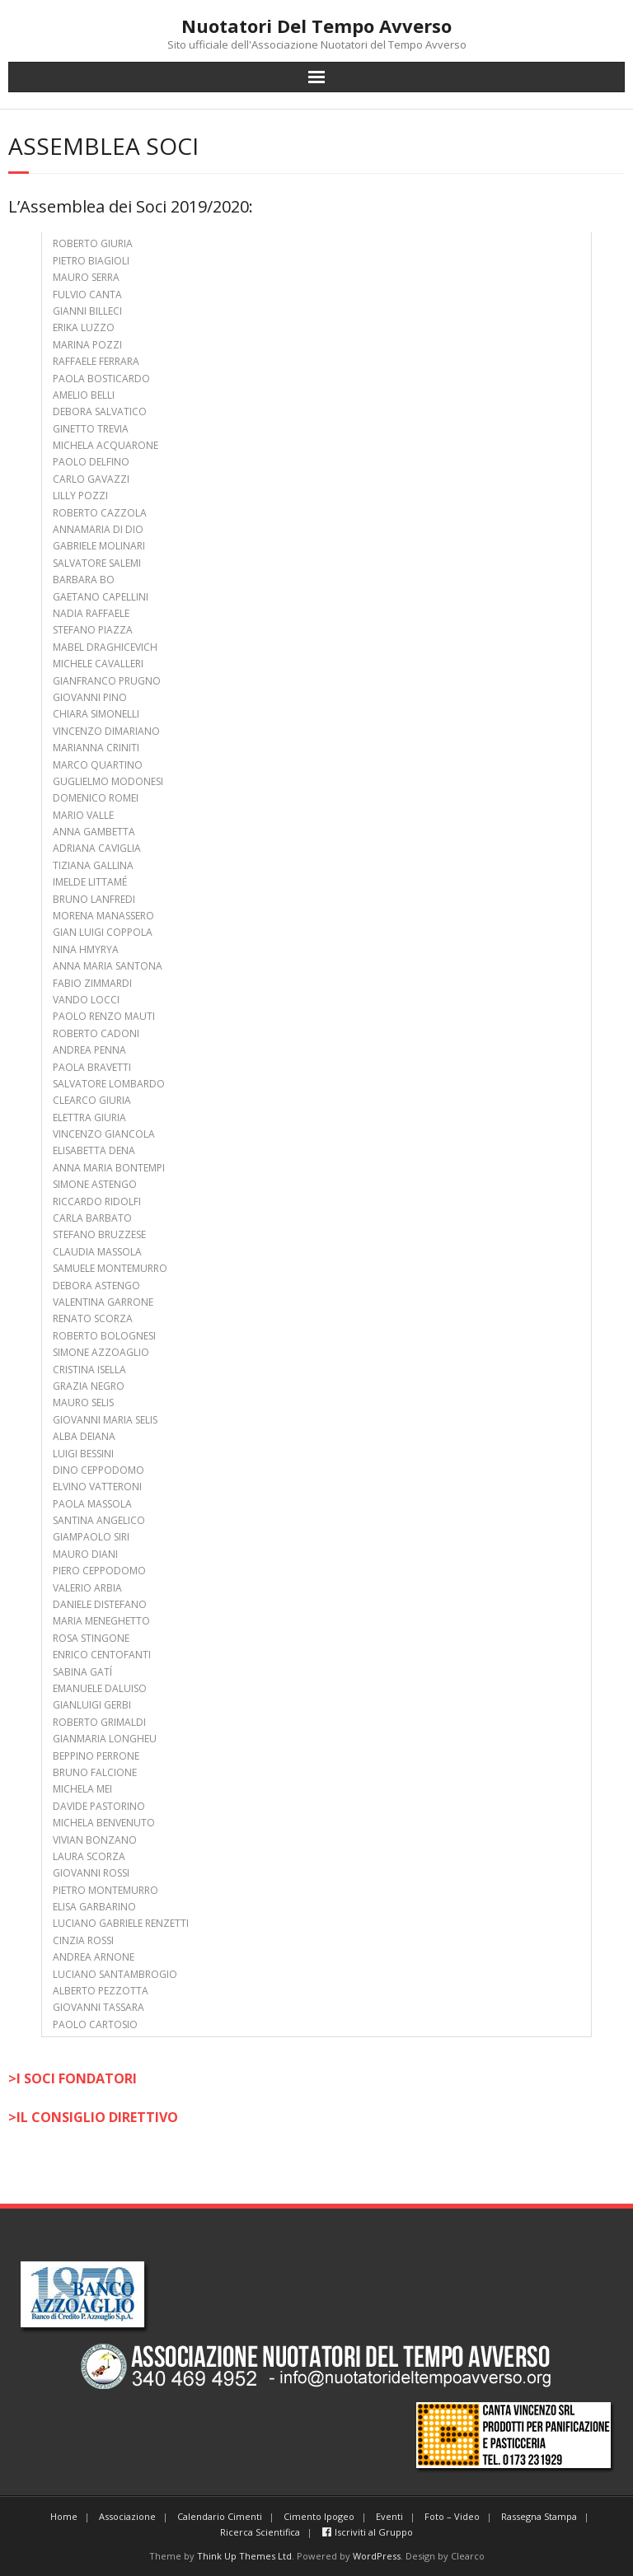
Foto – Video (452, 2516)
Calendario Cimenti (219, 2516)
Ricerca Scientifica (260, 2532)
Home (63, 2516)
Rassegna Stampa (539, 2516)
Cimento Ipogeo (319, 2516)
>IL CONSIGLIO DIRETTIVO (93, 2117)
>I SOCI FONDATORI (72, 2078)
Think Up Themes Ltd (244, 2556)
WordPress (377, 2556)
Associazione (127, 2516)
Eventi (389, 2516)
